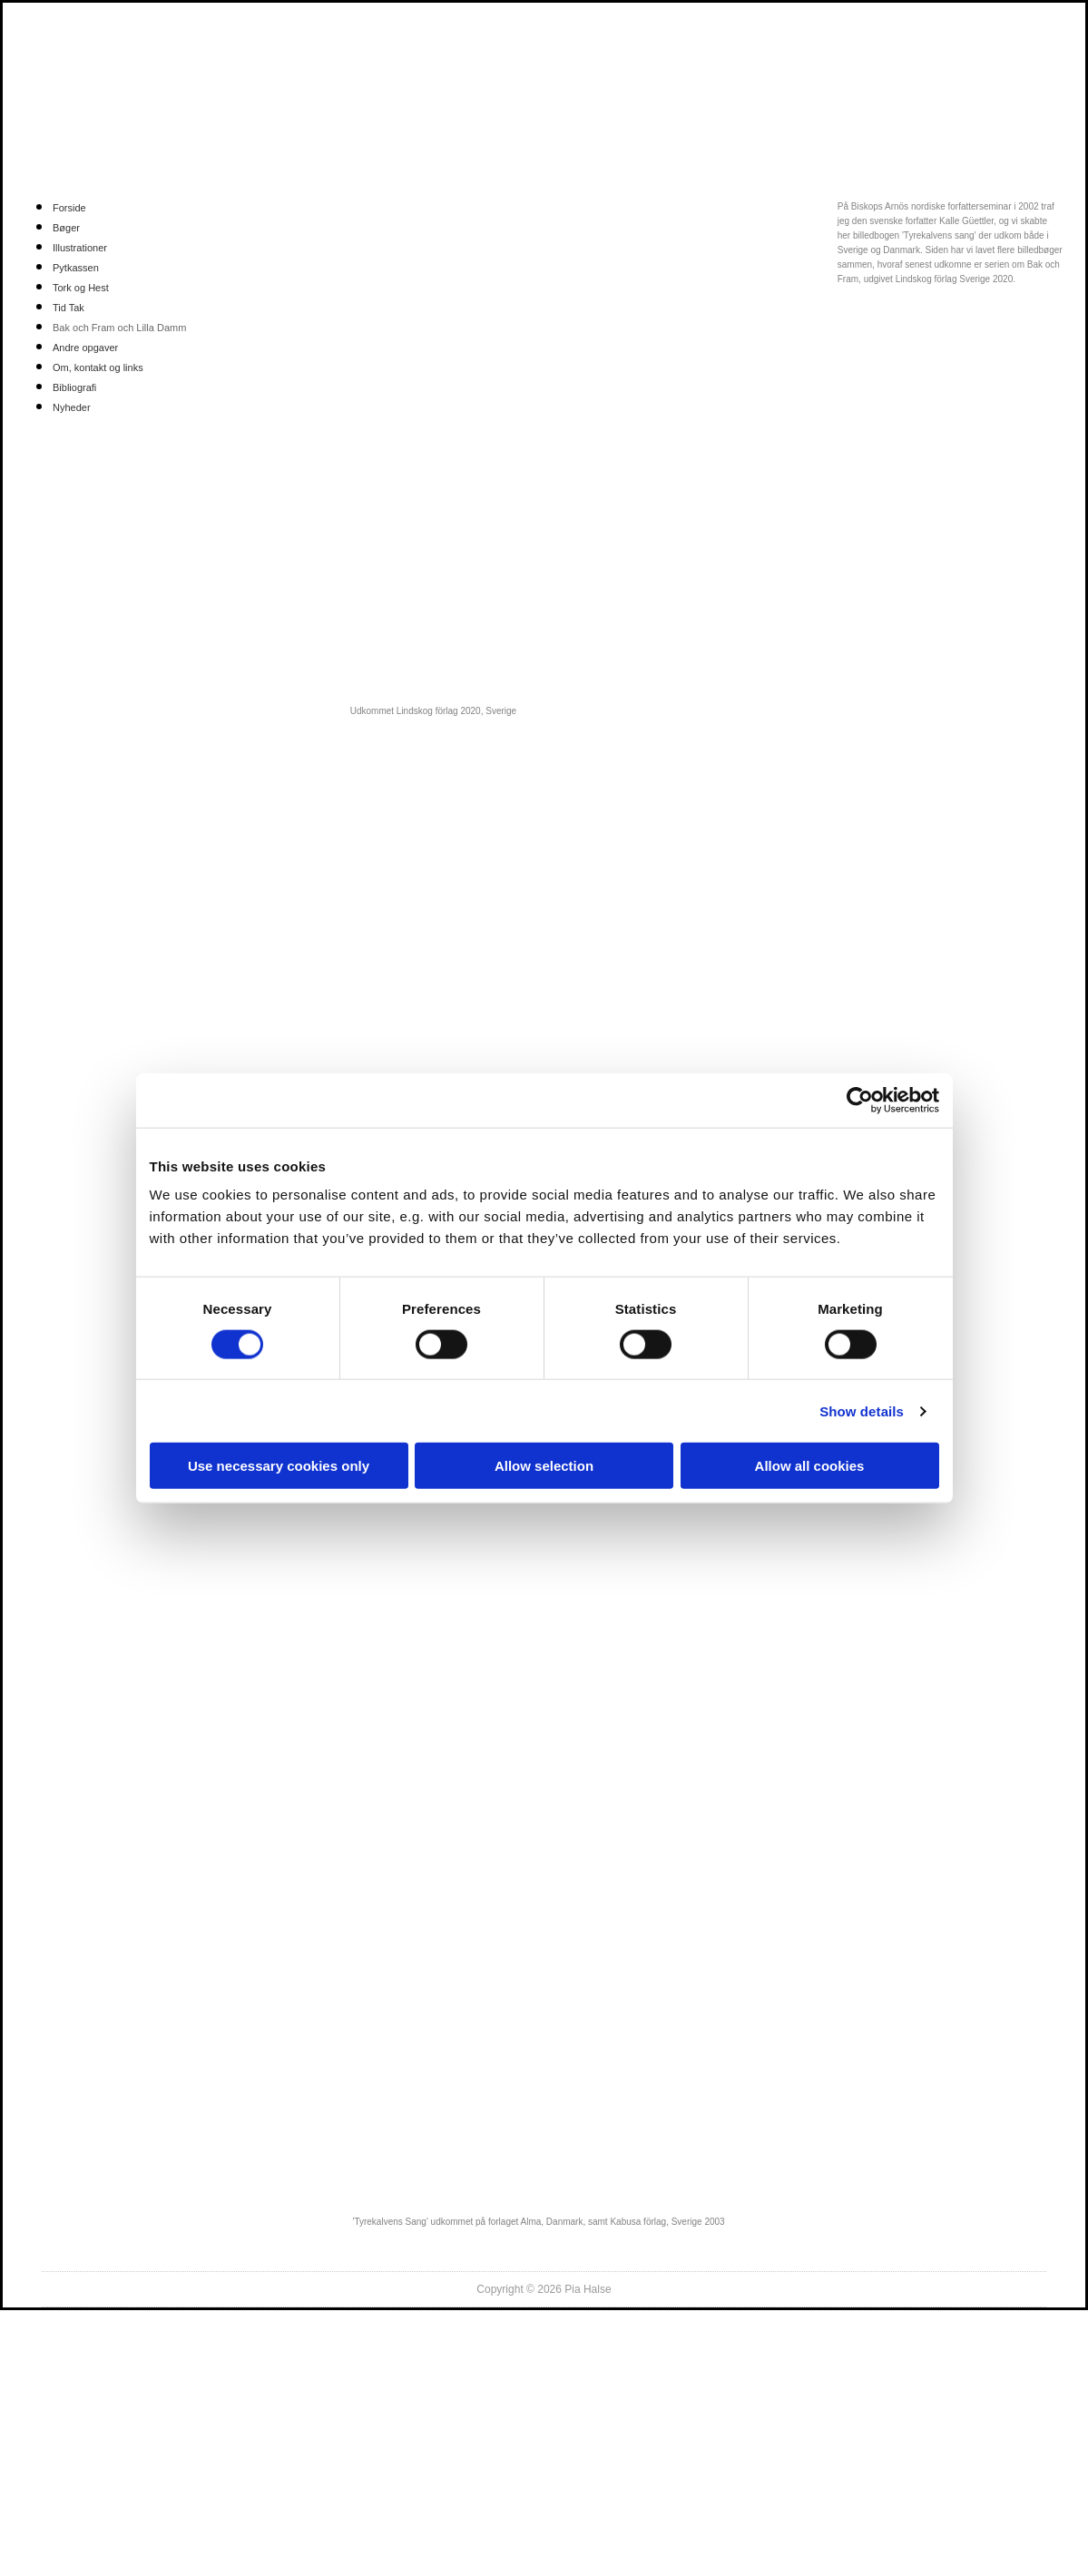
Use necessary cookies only (278, 1466)
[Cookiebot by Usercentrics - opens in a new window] (859, 1099)
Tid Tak (68, 307)
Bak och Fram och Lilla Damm (119, 327)
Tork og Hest (81, 287)
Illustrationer (80, 247)
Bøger (66, 227)
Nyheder (72, 407)
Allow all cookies (810, 1466)
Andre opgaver (85, 347)
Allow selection (544, 1466)
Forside (69, 207)
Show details (861, 1410)
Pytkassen (76, 267)
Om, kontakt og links (98, 367)
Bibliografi (74, 387)
